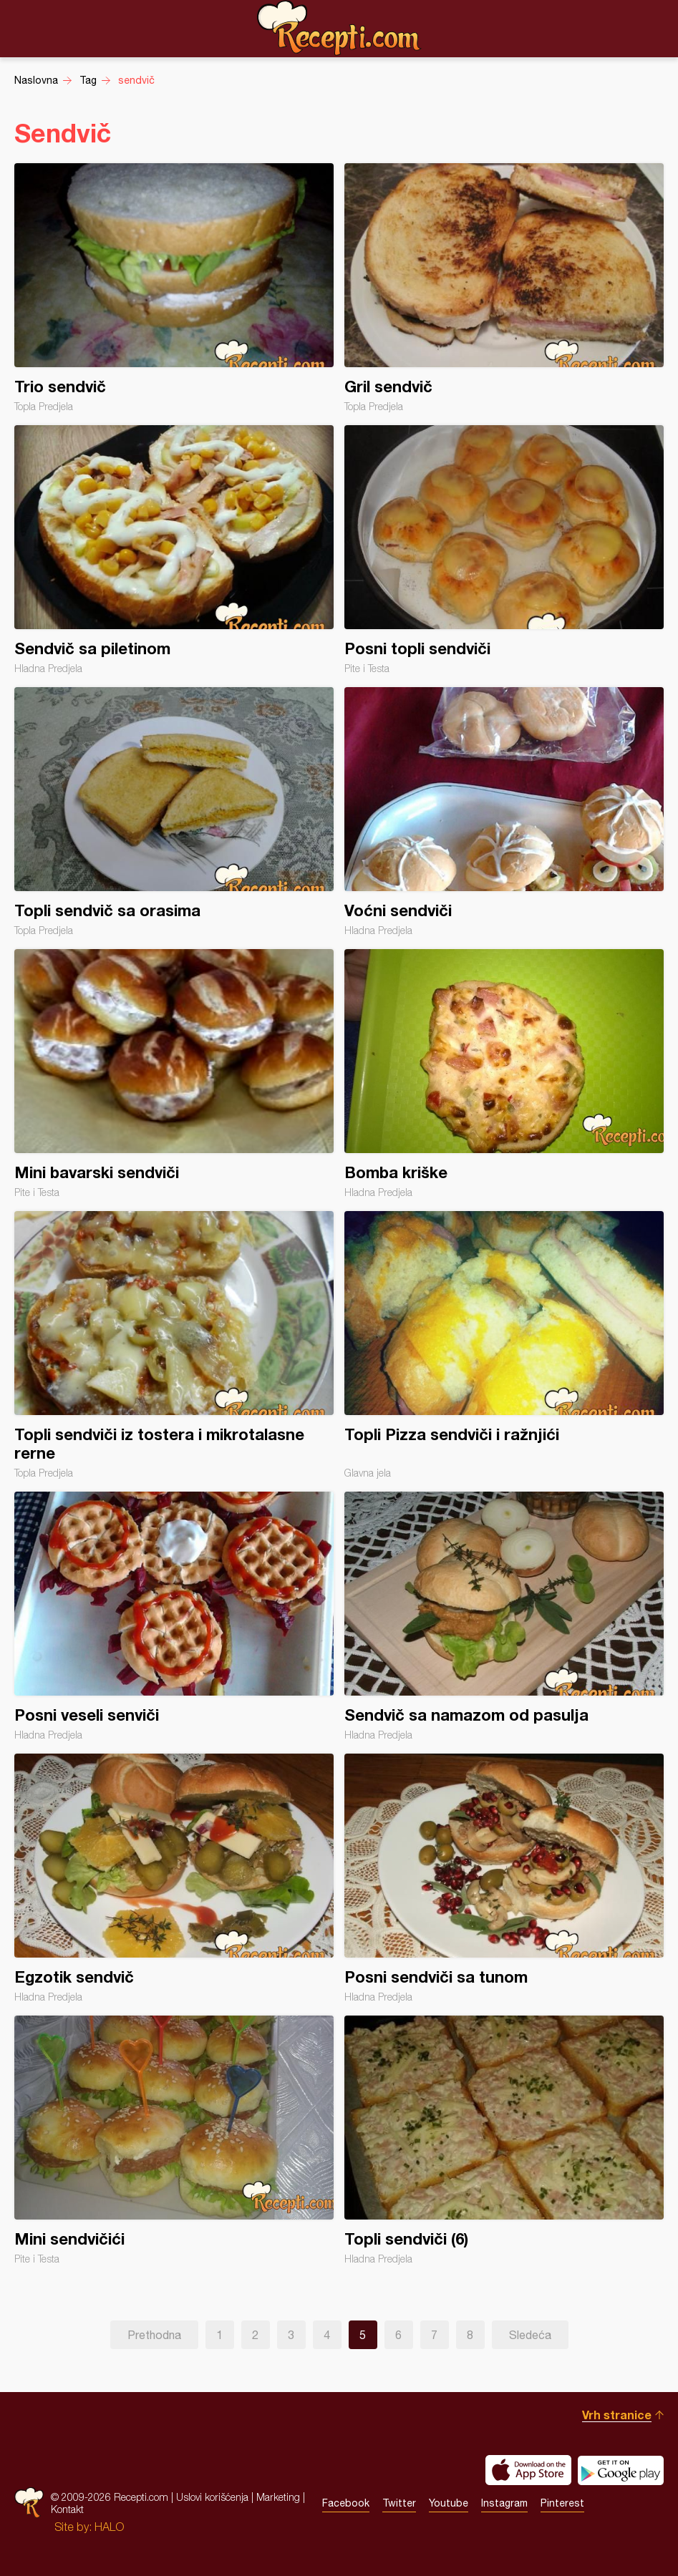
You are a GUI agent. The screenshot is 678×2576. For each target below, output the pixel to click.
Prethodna (154, 2334)
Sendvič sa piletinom (174, 549)
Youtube (448, 2503)
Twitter (399, 2503)
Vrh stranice (617, 2414)
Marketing (278, 2497)
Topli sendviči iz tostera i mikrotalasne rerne (174, 1345)
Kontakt (67, 2509)
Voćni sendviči (504, 811)
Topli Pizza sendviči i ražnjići (504, 1345)
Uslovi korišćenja (212, 2497)
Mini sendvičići (174, 2140)
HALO (109, 2526)
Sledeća (530, 2334)
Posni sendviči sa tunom (504, 1878)
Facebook (345, 2503)
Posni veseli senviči (174, 1616)
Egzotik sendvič (174, 1878)
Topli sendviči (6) (504, 2140)
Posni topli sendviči (504, 549)
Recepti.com (339, 28)
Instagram (504, 2503)
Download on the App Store (528, 2470)
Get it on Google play (621, 2470)
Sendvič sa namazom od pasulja (504, 1616)
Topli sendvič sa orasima (174, 811)
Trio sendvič (174, 287)
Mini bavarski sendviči (174, 1073)
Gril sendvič (504, 287)
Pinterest (562, 2503)
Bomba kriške (504, 1073)
